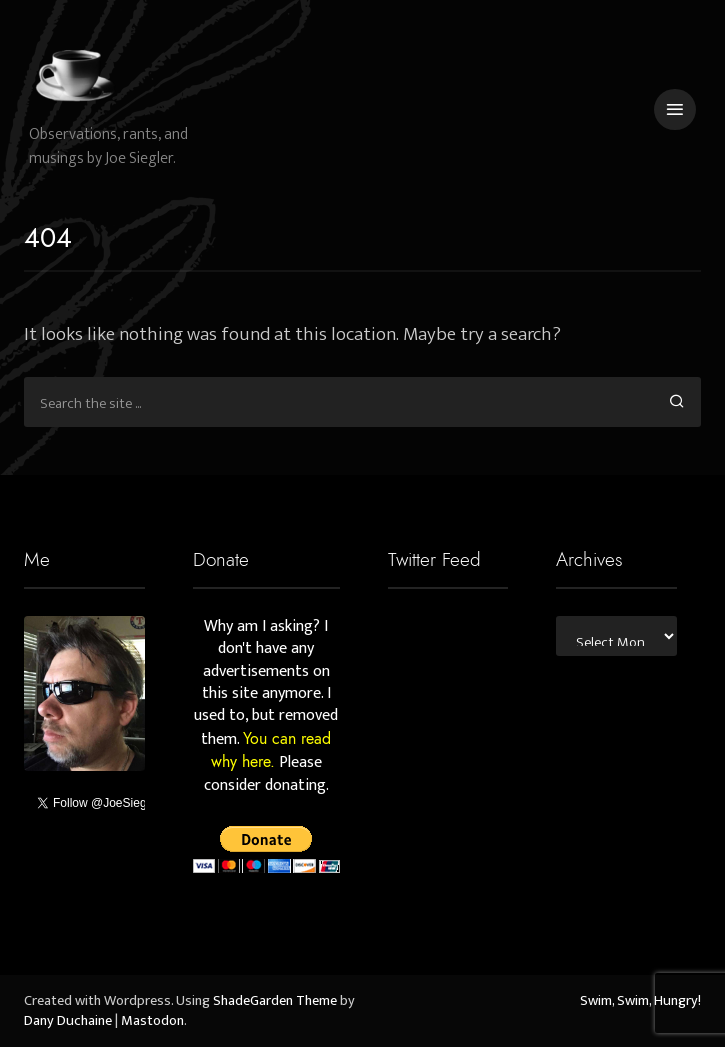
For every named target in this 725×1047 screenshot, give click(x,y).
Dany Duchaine (68, 1021)
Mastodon (152, 1021)
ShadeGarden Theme (275, 1001)
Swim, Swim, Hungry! (640, 1001)
